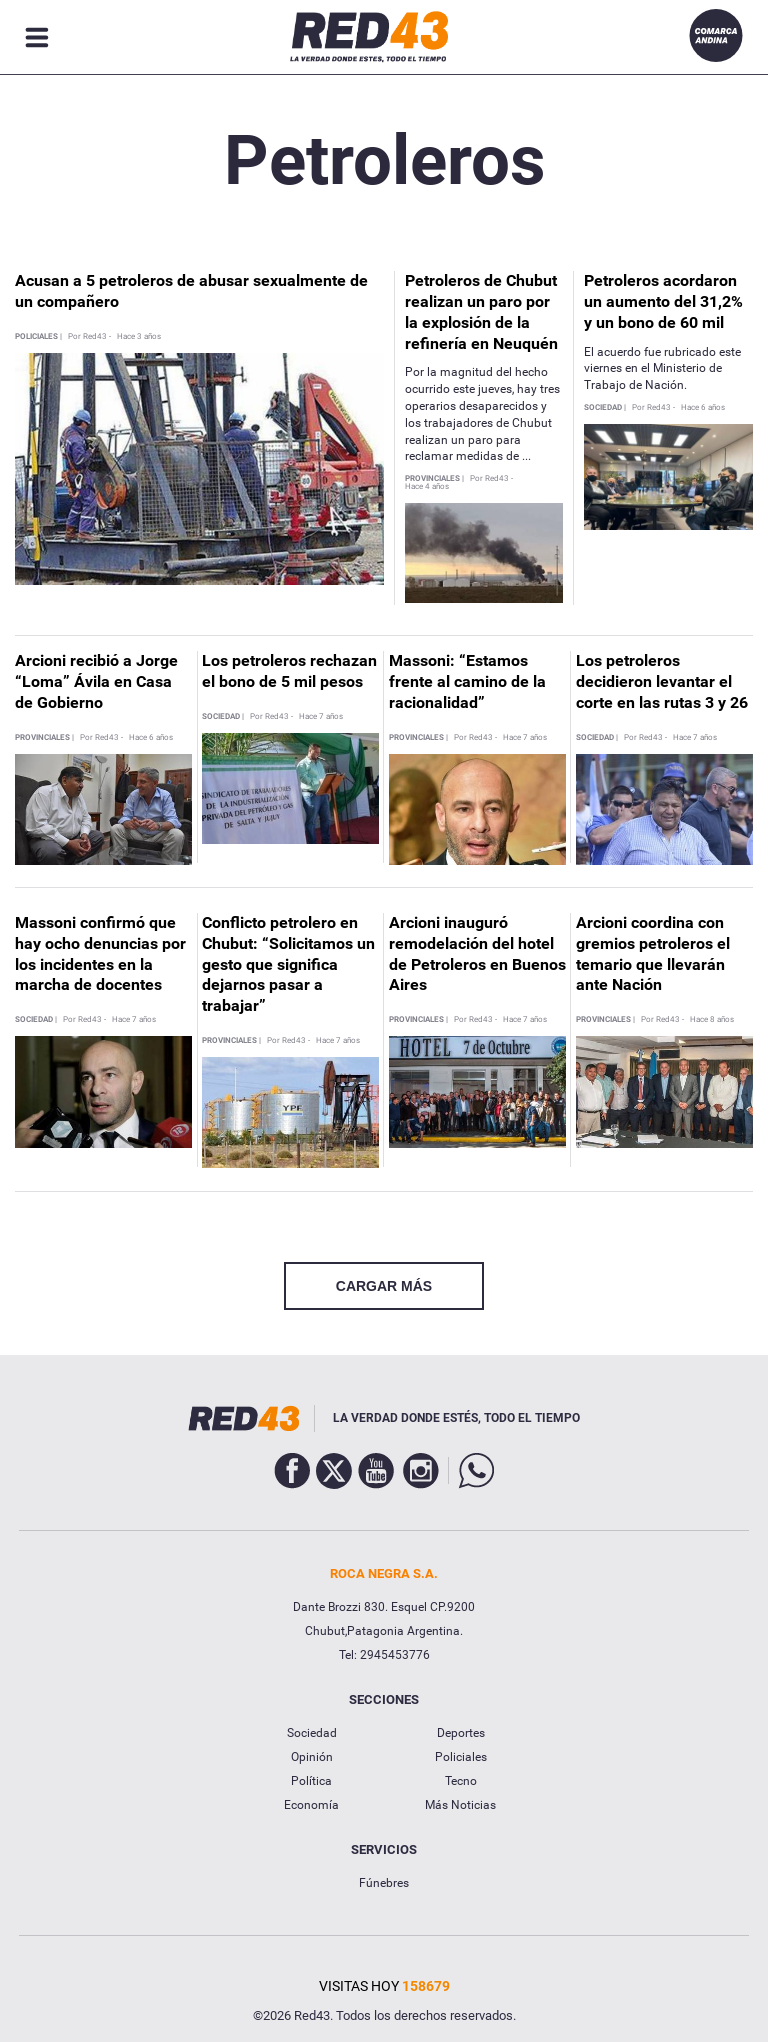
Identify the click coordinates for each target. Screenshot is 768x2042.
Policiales (461, 1757)
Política (311, 1781)
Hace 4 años (427, 487)
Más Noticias (460, 1805)
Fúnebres (384, 1883)
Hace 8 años (712, 1020)
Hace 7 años (321, 717)
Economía (311, 1805)
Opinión (312, 1757)
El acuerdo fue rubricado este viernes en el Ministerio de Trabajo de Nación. (662, 369)
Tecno (461, 1781)
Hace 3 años (139, 337)
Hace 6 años (703, 408)
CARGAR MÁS (384, 1286)
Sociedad (312, 1733)
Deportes (461, 1733)
